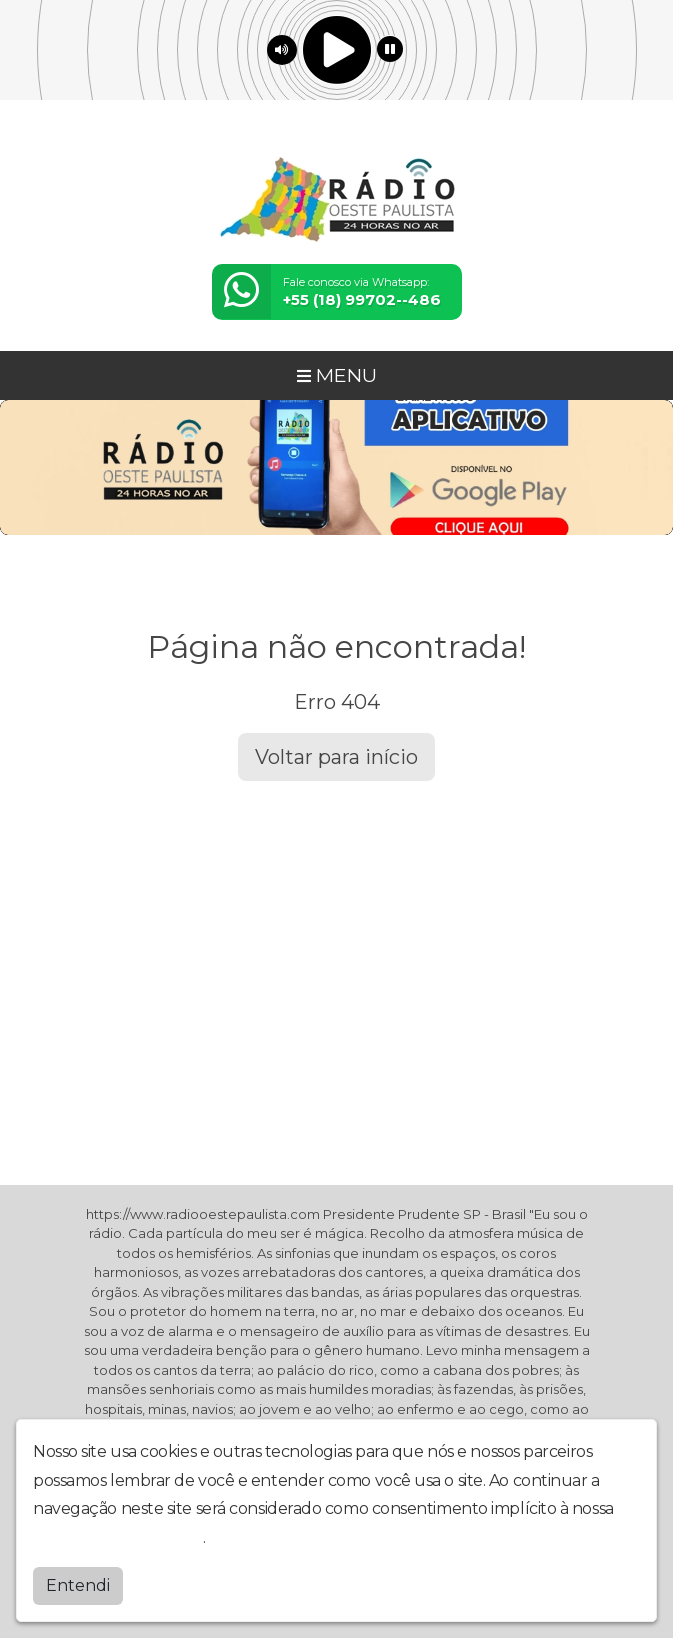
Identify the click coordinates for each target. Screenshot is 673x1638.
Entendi (78, 1585)
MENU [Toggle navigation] (337, 375)
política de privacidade (118, 1537)
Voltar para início (336, 757)
